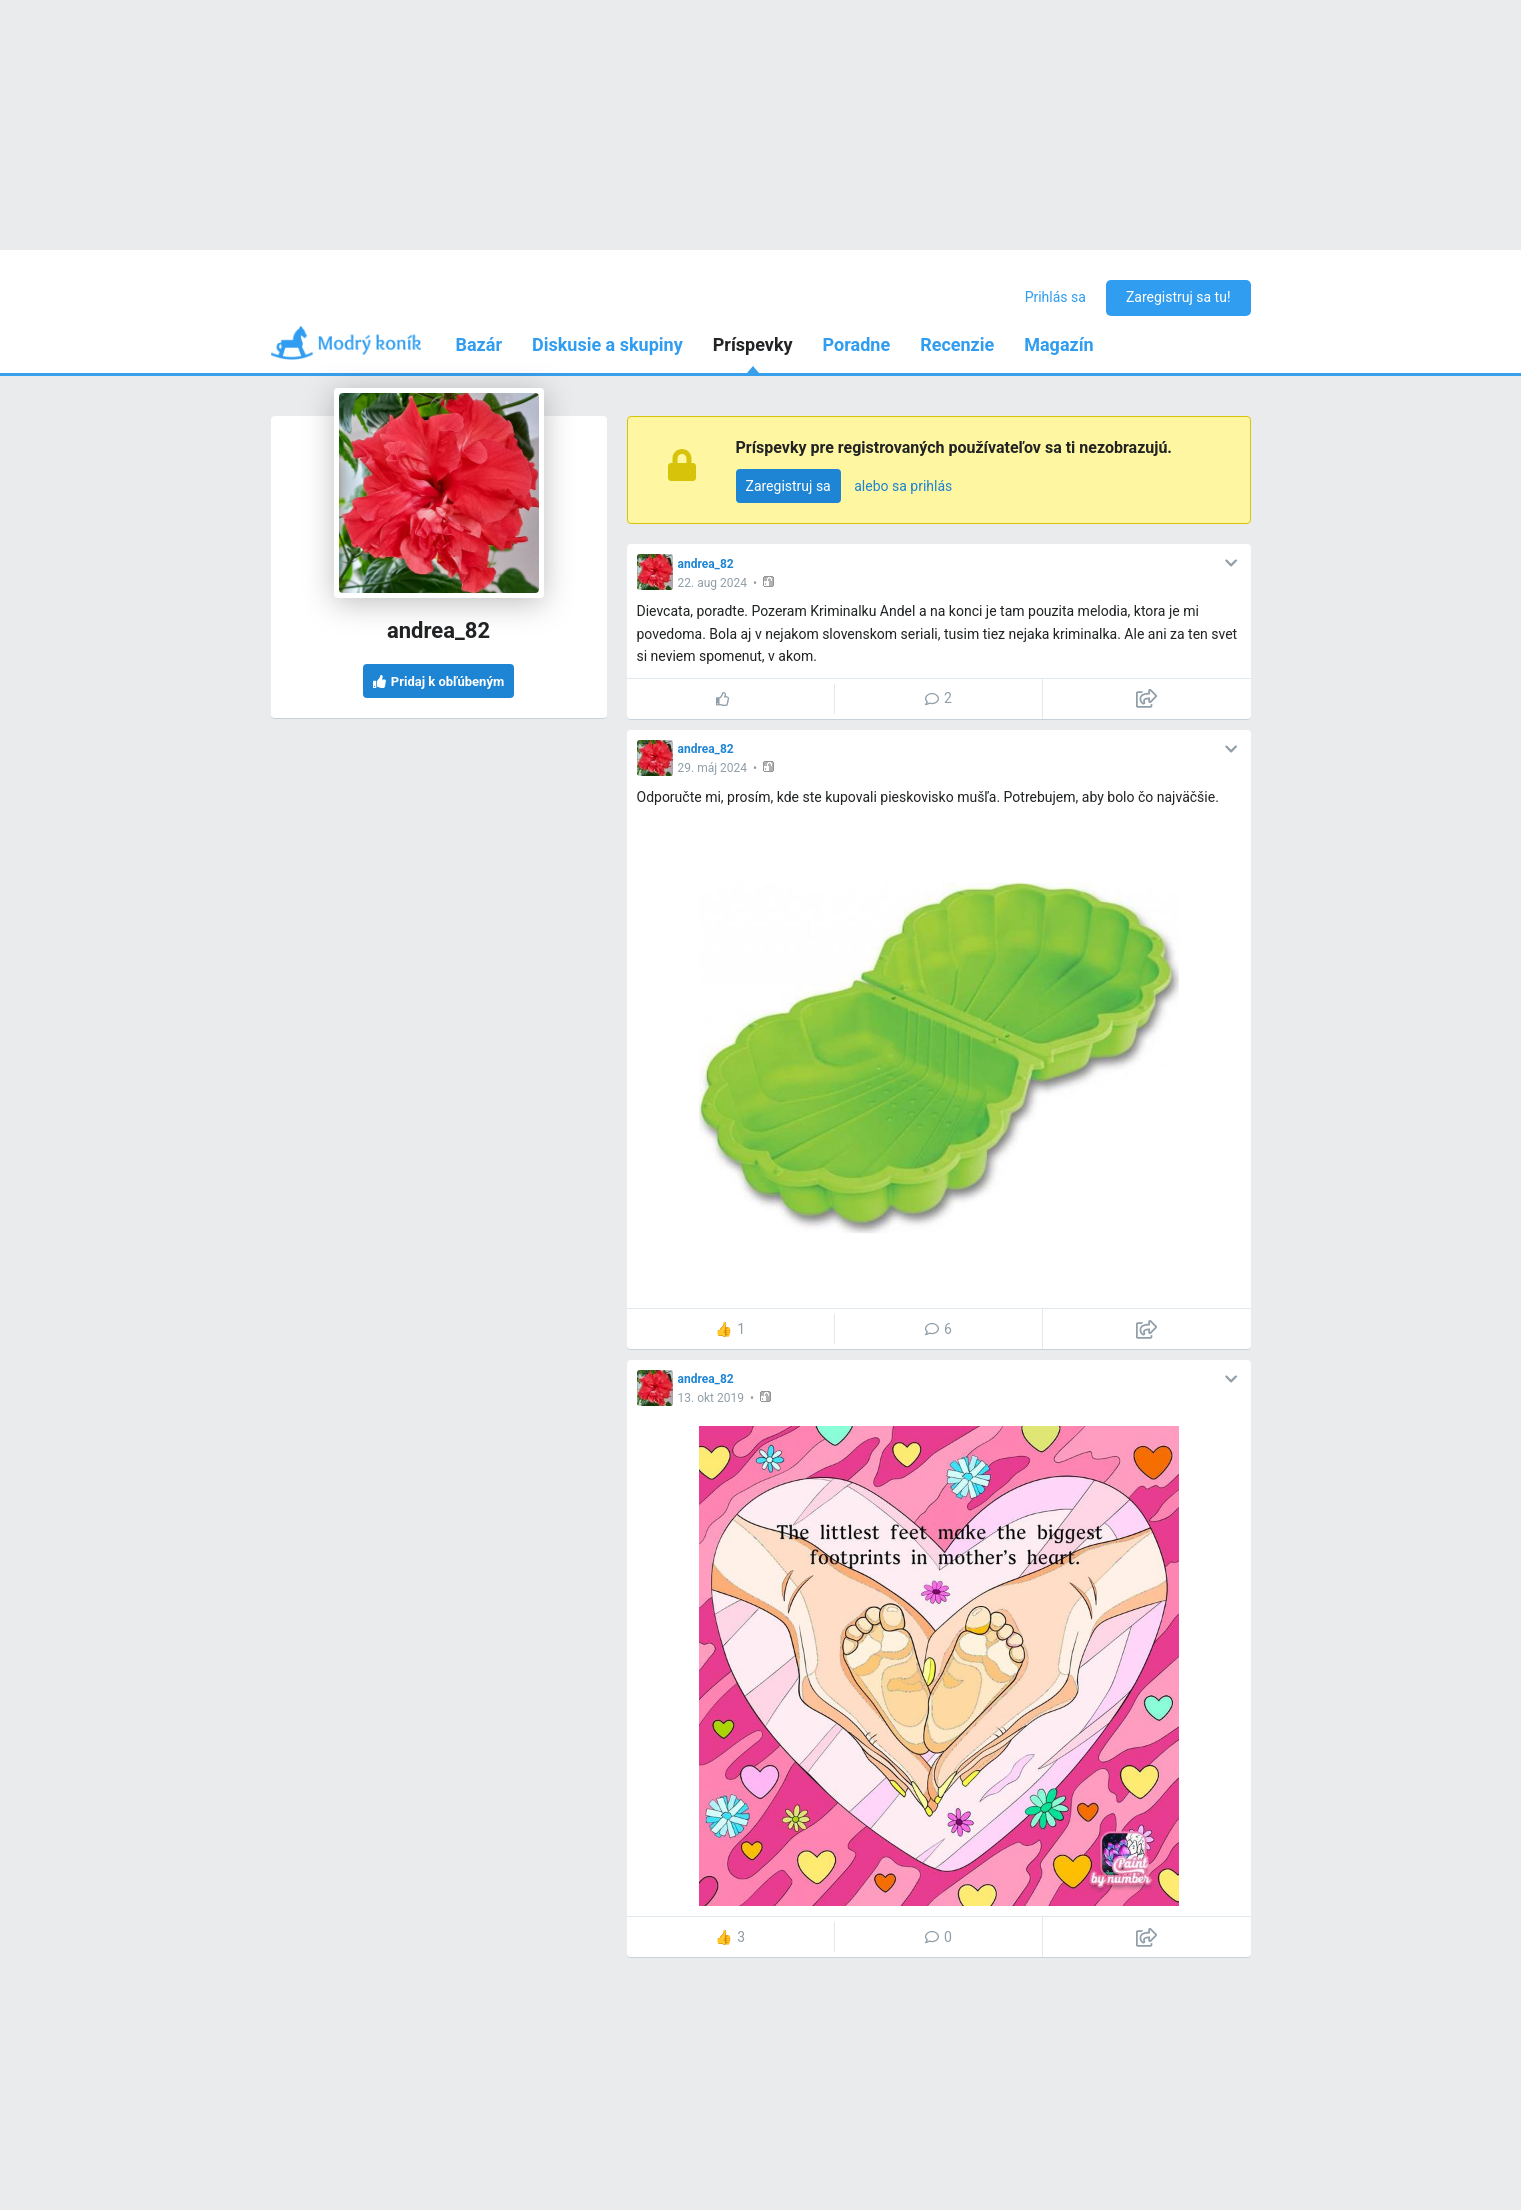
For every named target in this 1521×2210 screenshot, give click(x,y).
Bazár (479, 344)
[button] (770, 581)
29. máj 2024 (713, 768)
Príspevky (753, 344)
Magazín (1058, 344)
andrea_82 (706, 564)
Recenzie (957, 344)
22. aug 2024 (712, 583)
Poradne (857, 344)
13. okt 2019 (711, 1398)
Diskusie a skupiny (607, 344)
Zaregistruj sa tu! (1178, 297)
